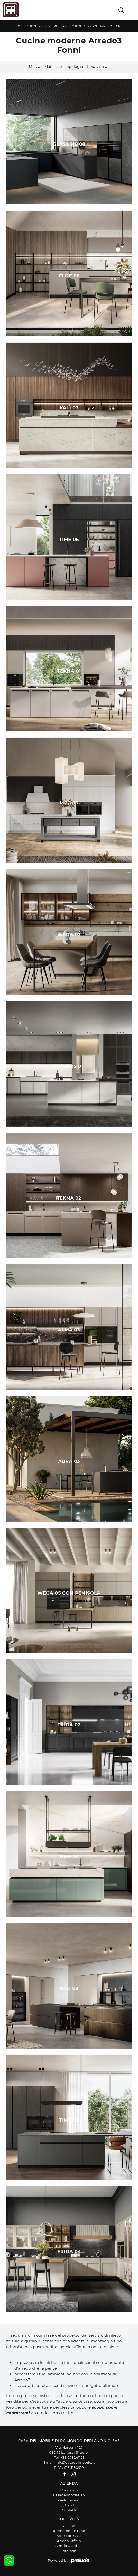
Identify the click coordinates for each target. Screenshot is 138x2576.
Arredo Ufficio (69, 2541)
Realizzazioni (68, 2500)
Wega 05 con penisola (68, 1593)
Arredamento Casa (69, 2531)
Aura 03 (69, 1461)
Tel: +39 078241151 (69, 2457)
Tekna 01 (69, 671)
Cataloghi (68, 2551)
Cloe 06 (69, 276)
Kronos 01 (69, 1066)
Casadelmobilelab (69, 2495)
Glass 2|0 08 (68, 144)
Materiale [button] (53, 66)
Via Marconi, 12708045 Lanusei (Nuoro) (69, 2450)
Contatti (69, 2510)
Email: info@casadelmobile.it (69, 2462)
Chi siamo (69, 2490)
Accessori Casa (69, 2536)
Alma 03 (69, 1330)
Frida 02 (69, 1725)
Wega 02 (69, 934)
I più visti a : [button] (98, 66)
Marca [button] (34, 66)
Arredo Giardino (69, 2546)
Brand (68, 2505)
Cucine (32, 26)
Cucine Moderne (54, 26)
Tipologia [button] (74, 66)
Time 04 (69, 1857)
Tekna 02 (69, 1198)
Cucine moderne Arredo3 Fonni (98, 26)
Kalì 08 (69, 1988)
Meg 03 (69, 803)
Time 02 (69, 2120)
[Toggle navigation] (130, 10)
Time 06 (69, 539)
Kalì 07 (69, 408)
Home (18, 26)
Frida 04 (69, 2252)
